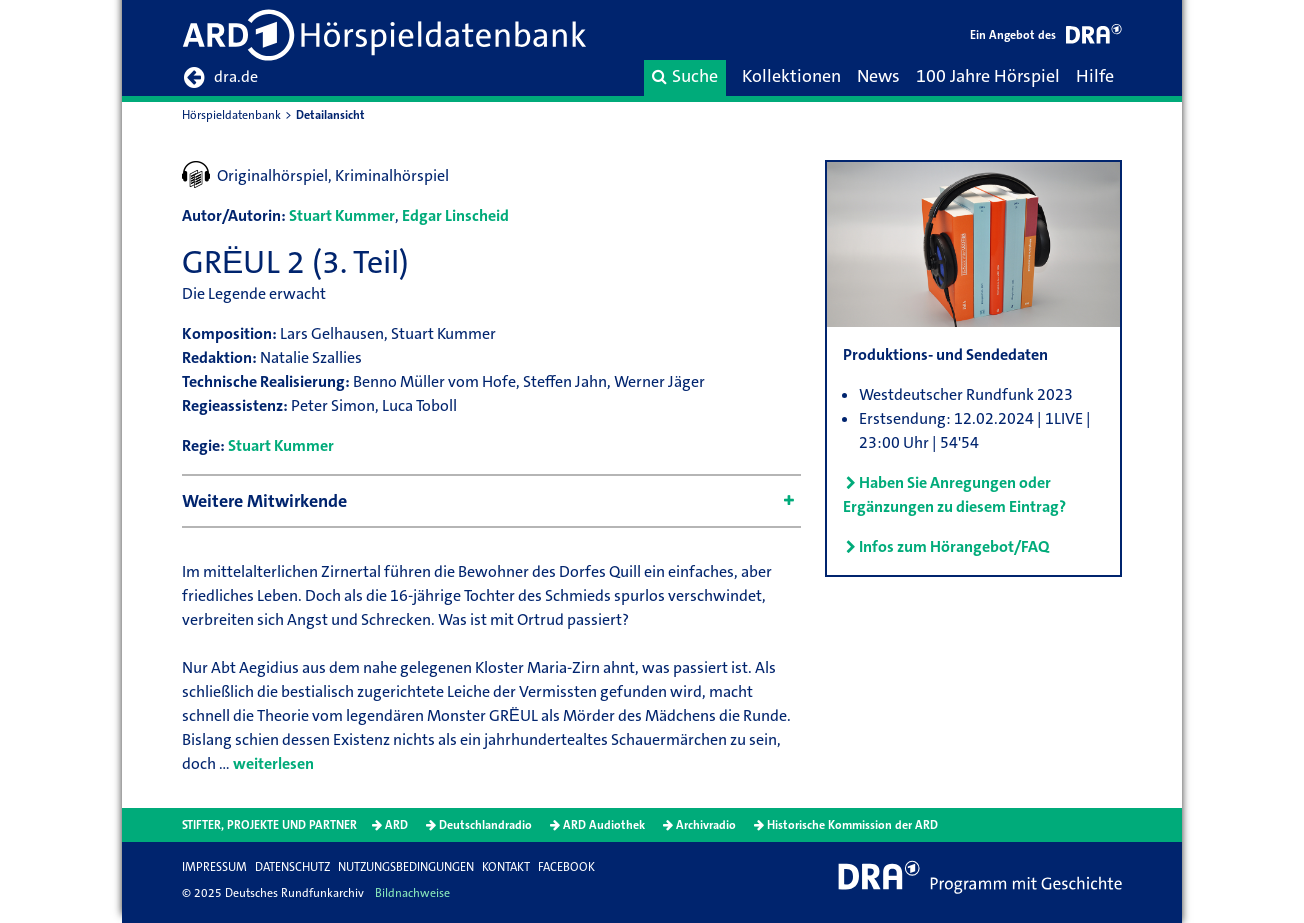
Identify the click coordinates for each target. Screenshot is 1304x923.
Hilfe (1095, 76)
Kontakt (506, 867)
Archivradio (706, 825)
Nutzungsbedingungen (406, 867)
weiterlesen (273, 763)
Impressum (214, 867)
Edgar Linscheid (455, 215)
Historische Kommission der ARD (852, 825)
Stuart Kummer (342, 215)
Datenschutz (292, 867)
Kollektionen (791, 76)
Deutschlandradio (485, 825)
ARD (396, 825)
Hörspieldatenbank (231, 115)
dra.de (220, 78)
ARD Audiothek (604, 825)
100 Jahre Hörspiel (988, 76)
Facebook (566, 867)
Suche (685, 76)
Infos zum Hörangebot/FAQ (954, 546)
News (878, 76)
